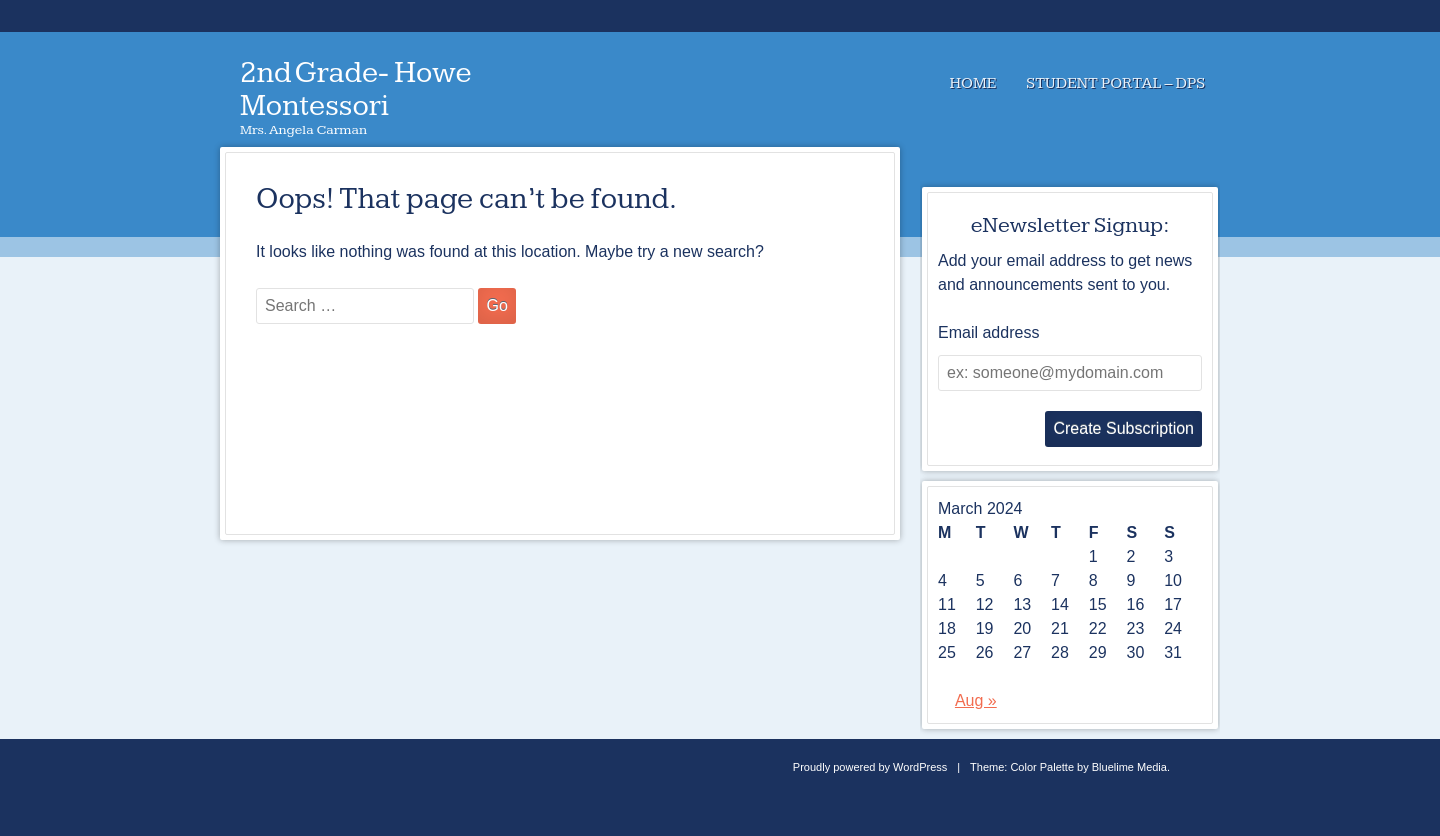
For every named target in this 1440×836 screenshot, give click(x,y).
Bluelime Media (1129, 767)
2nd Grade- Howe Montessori (356, 89)
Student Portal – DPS (1115, 83)
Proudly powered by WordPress (870, 767)
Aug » (976, 700)
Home (972, 83)
